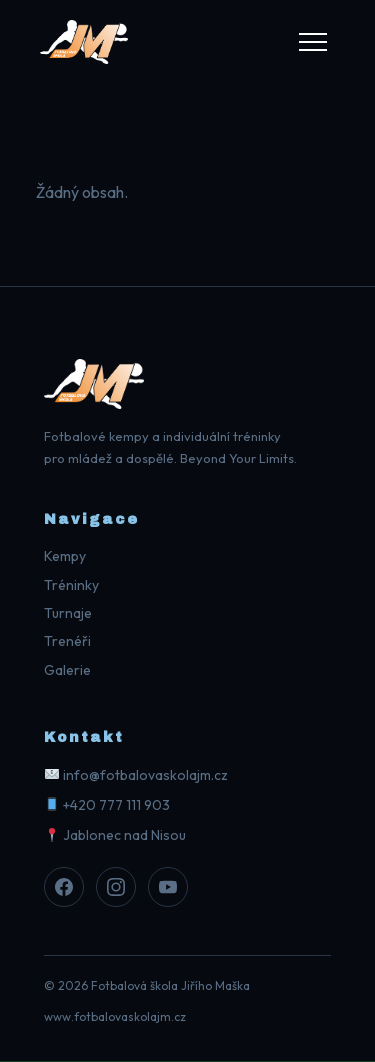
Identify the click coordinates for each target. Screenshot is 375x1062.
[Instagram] (116, 887)
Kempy (65, 556)
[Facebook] (64, 887)
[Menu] (313, 42)
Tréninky (71, 585)
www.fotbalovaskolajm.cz (115, 1016)
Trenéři (67, 641)
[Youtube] (168, 887)
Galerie (67, 670)
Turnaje (68, 613)
